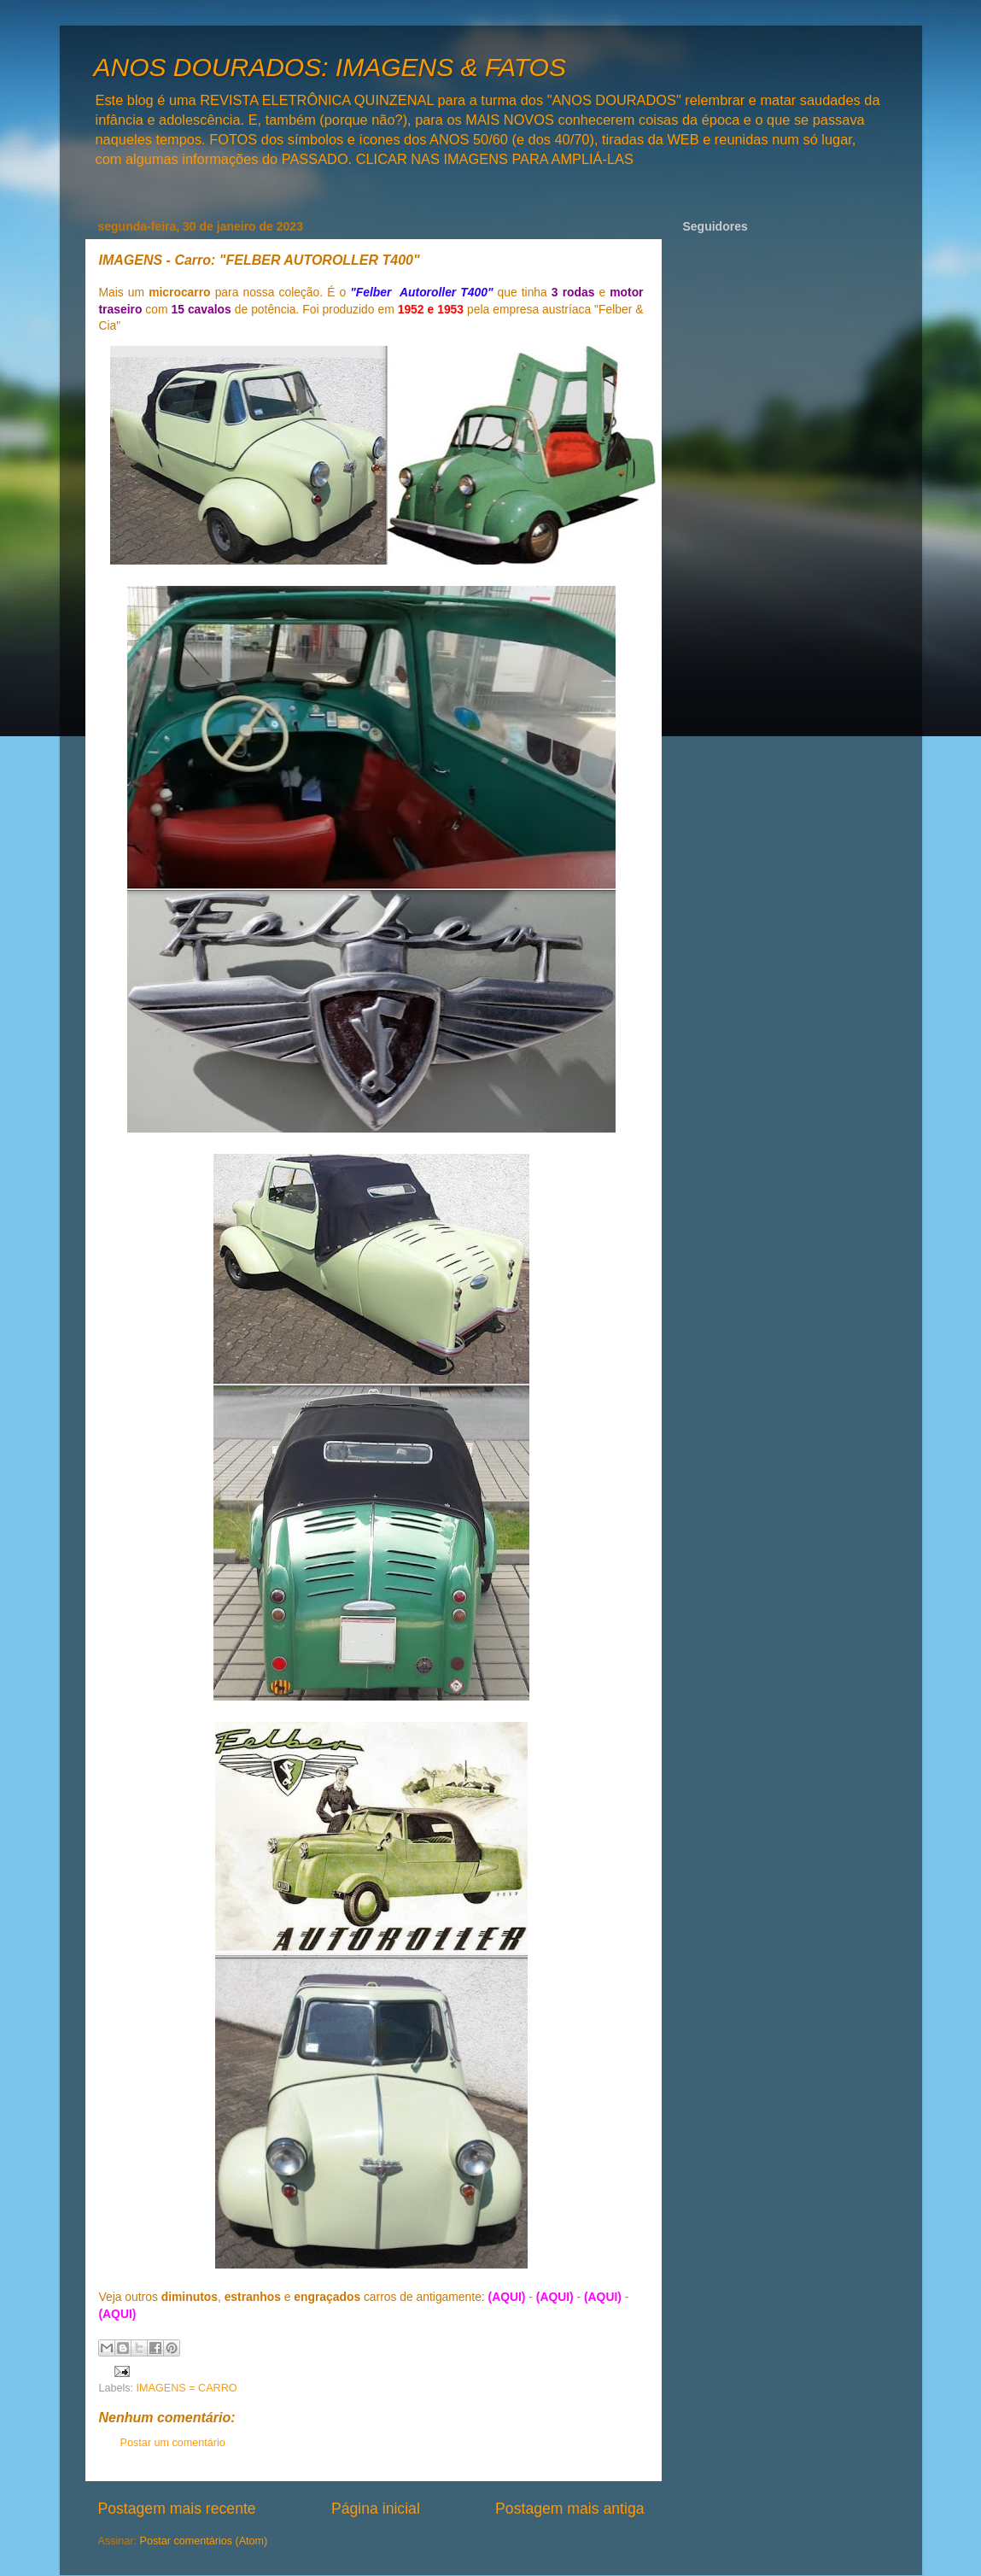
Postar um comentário (172, 2443)
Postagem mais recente (177, 2508)
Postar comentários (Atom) (204, 2541)
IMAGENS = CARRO (187, 2388)
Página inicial (375, 2508)
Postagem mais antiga (569, 2508)
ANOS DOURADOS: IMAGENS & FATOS (330, 67)
